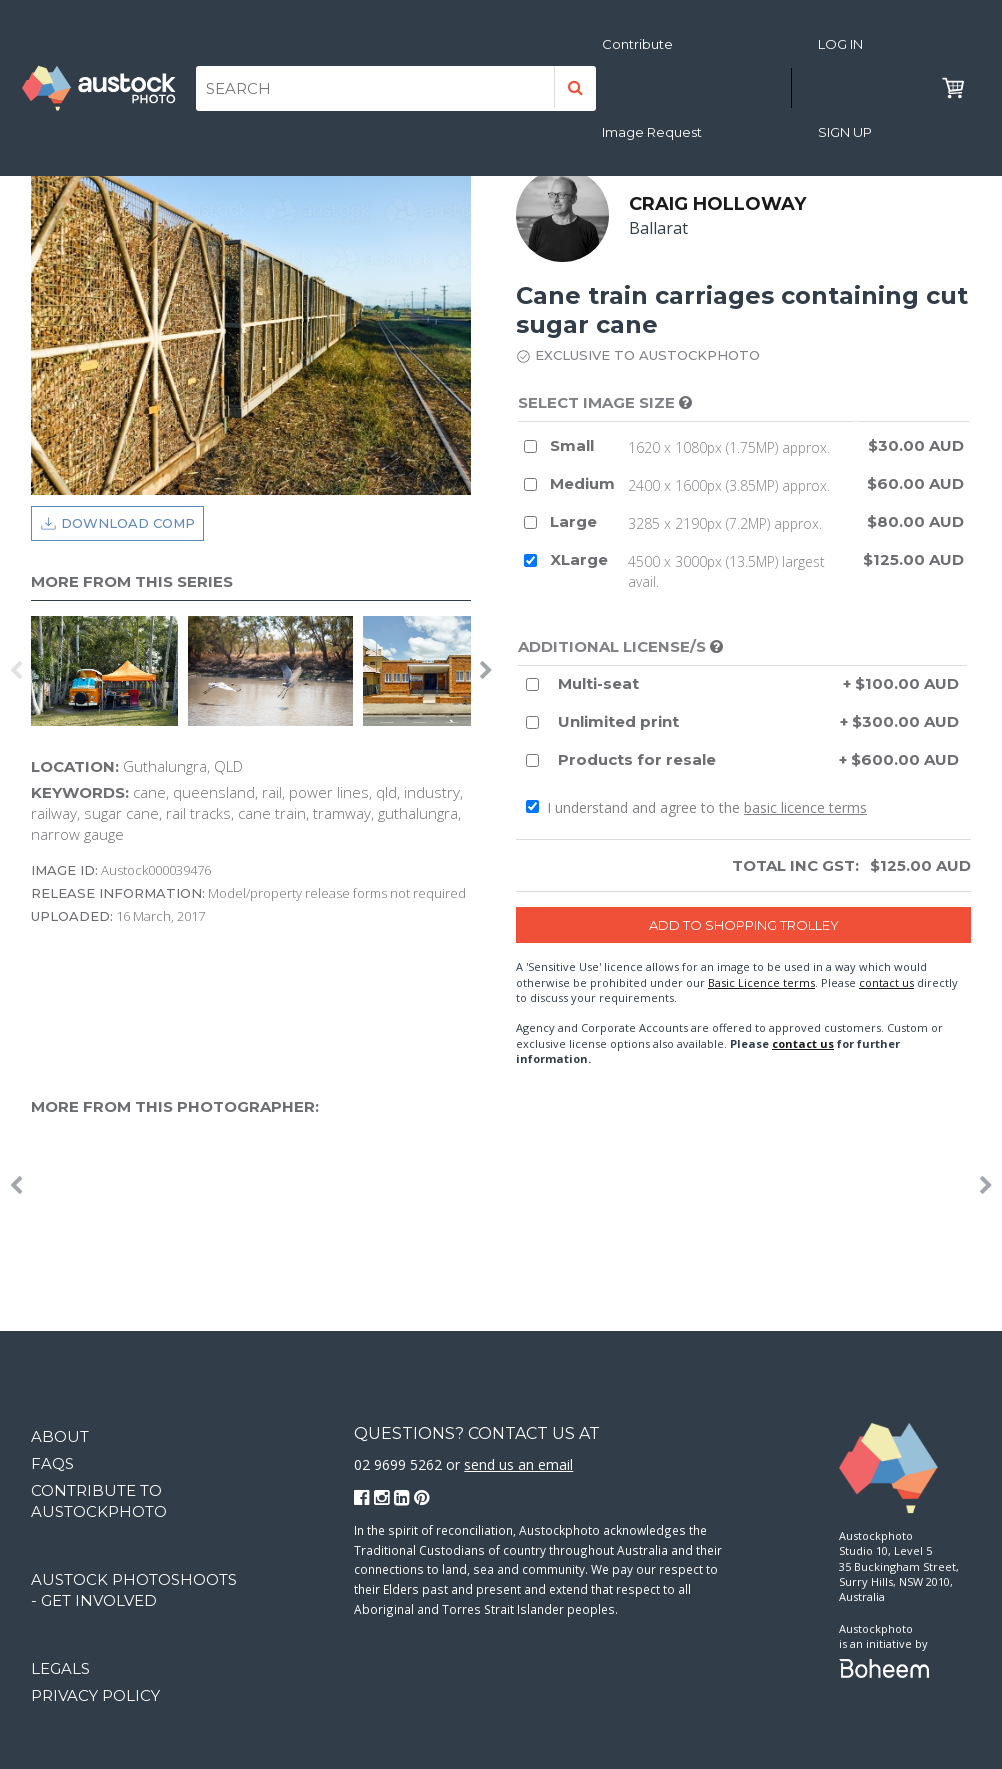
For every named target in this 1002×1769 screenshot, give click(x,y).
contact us (886, 982)
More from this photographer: (175, 1106)
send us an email (518, 1464)
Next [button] (486, 671)
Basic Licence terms (761, 982)
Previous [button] (16, 671)
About (60, 1436)
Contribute (637, 44)
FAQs (52, 1463)
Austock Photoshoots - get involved (134, 1590)
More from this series (132, 581)
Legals (60, 1668)
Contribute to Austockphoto (99, 1501)
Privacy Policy (95, 1695)
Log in (840, 44)
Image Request (652, 132)
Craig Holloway (717, 204)
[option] (109, 671)
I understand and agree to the (696, 807)
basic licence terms (805, 807)
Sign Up (845, 132)
